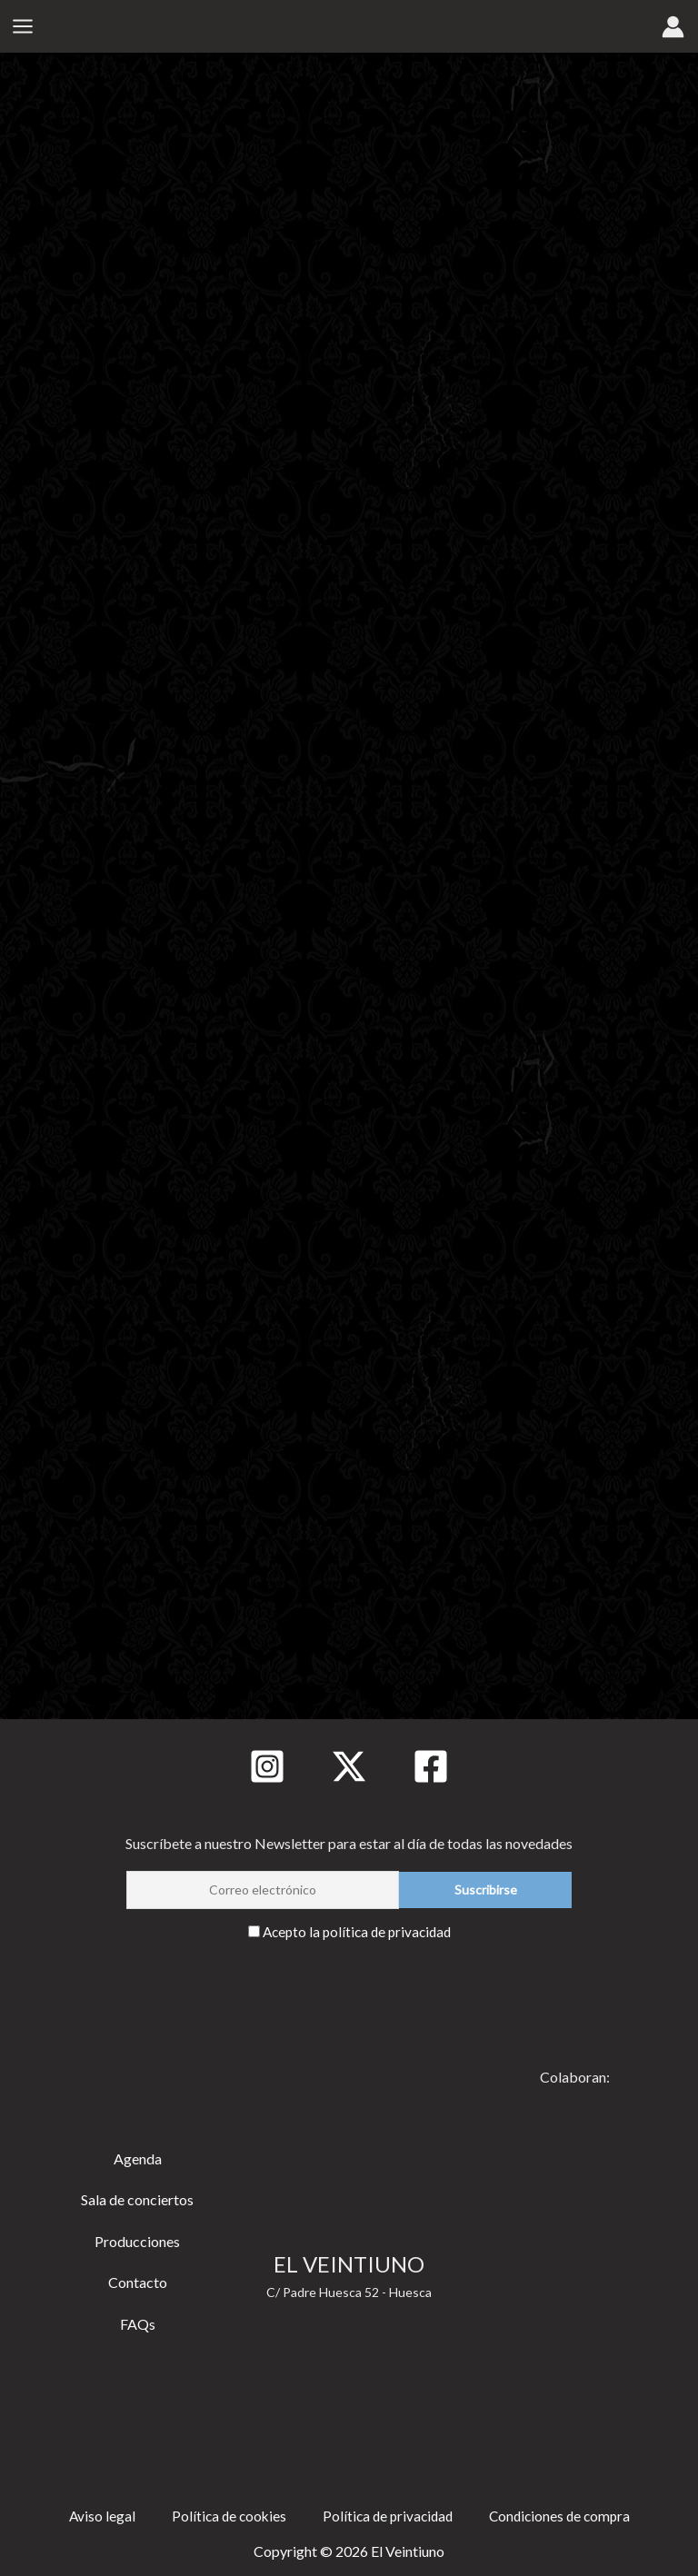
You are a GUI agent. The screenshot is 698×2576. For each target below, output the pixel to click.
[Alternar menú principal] (23, 27)
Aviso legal (94, 2514)
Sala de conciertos (137, 2198)
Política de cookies (224, 2514)
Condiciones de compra (564, 2514)
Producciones (137, 2240)
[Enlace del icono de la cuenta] (673, 27)
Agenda (138, 2157)
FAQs (137, 2323)
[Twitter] (349, 1765)
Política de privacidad (386, 2514)
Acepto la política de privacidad (356, 1930)
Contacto (137, 2281)
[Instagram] (267, 1765)
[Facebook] (431, 1765)
